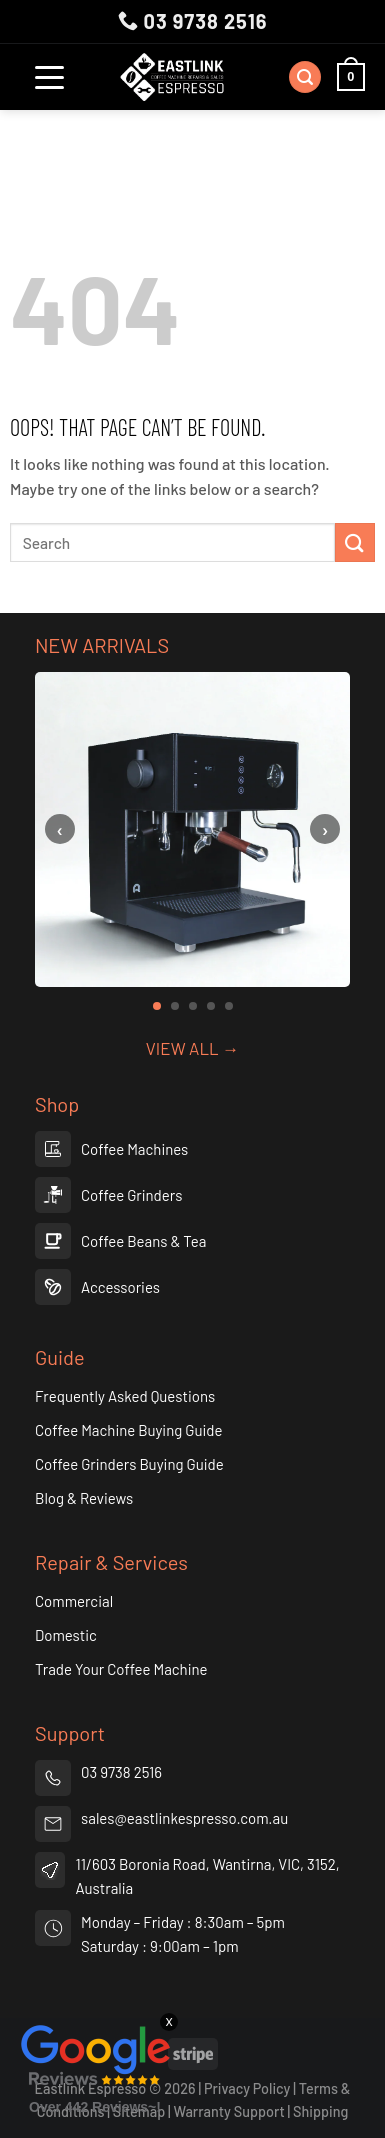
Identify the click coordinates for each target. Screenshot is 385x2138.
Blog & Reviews (84, 1498)
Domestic (66, 1635)
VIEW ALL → (192, 1048)
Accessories (120, 1287)
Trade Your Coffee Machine (121, 1669)
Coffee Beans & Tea (143, 1241)
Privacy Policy (247, 2088)
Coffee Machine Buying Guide (129, 1430)
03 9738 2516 (193, 21)
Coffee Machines (134, 1149)
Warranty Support (229, 2111)
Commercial (74, 1601)
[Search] (305, 77)
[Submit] (355, 542)
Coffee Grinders (131, 1195)
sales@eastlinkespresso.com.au (184, 1818)
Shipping (320, 2111)
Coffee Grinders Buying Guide (129, 1464)
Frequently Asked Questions (125, 1396)
